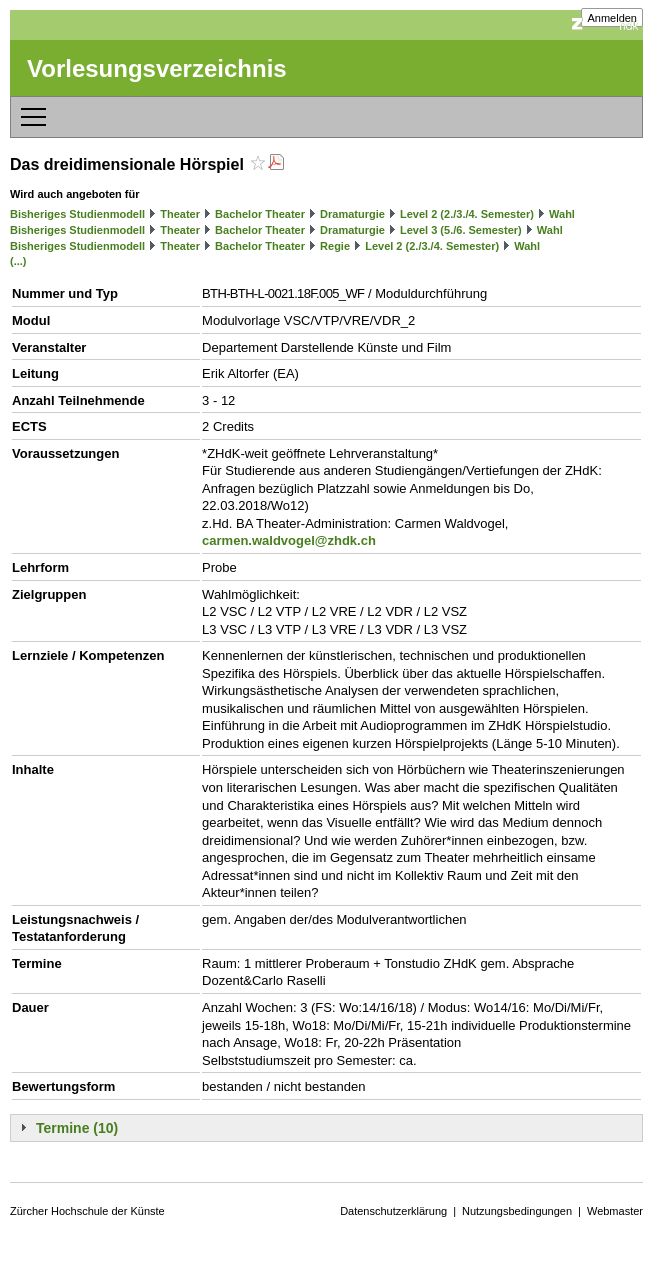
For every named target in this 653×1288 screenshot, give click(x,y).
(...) (18, 261)
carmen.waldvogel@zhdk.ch (289, 540)
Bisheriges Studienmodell (77, 214)
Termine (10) (77, 1128)
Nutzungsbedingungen (517, 1211)
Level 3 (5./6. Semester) (461, 230)
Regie (335, 246)
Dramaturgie (352, 214)
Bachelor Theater (260, 214)
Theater (180, 214)
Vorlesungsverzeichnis (157, 68)
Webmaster (615, 1211)
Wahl (562, 214)
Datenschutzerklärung (393, 1211)
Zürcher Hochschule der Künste (87, 1211)
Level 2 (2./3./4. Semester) (467, 214)
